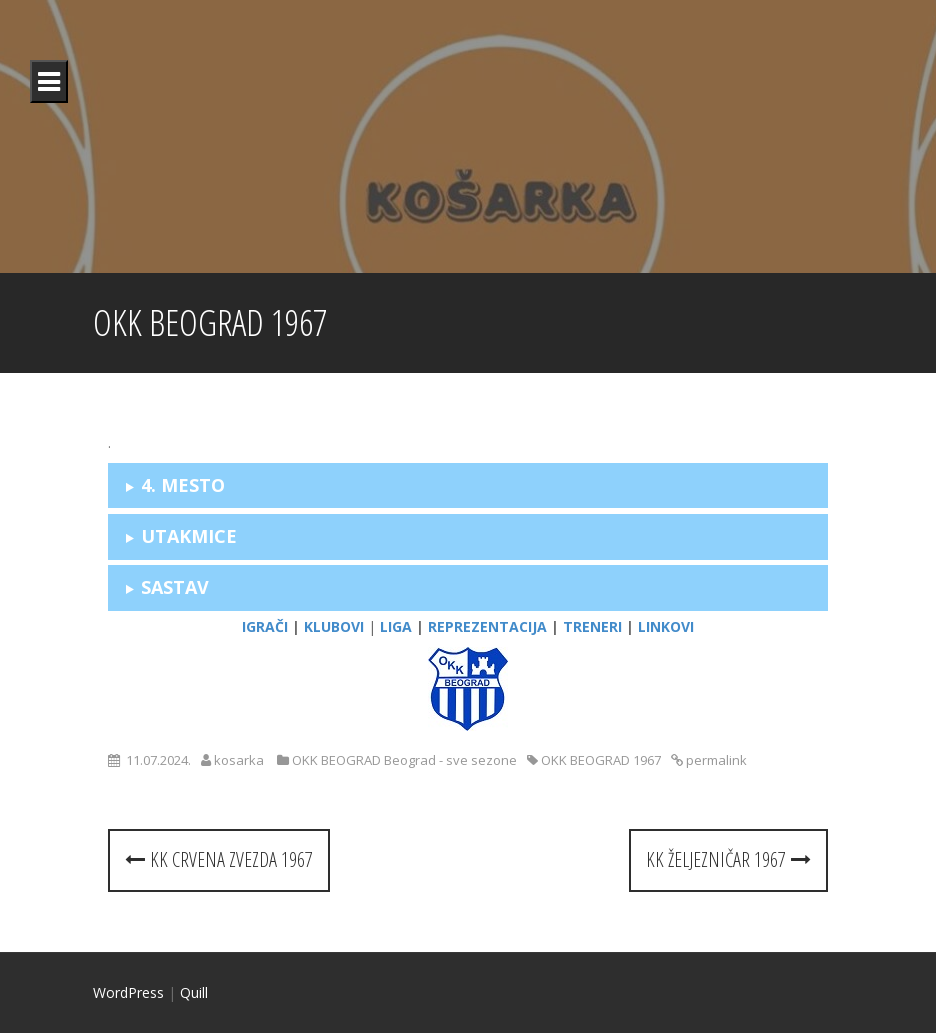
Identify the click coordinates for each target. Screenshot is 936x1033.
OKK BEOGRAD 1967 (601, 760)
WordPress (128, 992)
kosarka (239, 760)
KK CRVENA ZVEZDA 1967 (219, 859)
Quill (194, 992)
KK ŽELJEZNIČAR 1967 (728, 859)
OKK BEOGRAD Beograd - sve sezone (404, 760)
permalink (715, 760)
